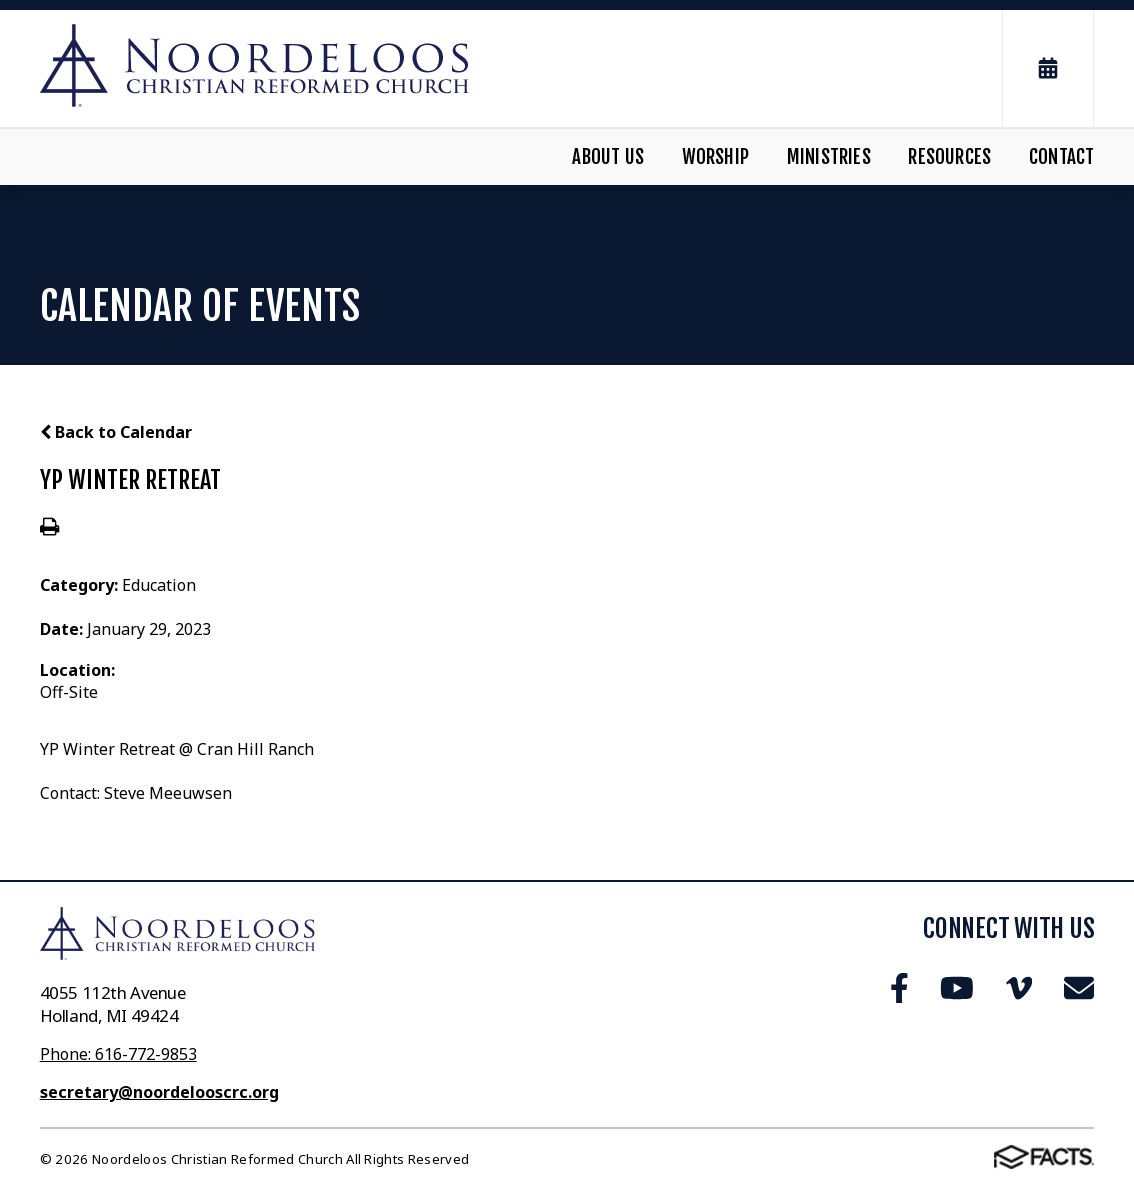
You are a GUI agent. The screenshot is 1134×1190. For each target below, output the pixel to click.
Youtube (957, 988)
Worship (715, 157)
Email (1079, 988)
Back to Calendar (116, 432)
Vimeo (1019, 988)
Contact (1061, 157)
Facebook (899, 988)
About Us (608, 157)
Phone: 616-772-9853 (118, 1054)
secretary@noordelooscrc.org (159, 1092)
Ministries (829, 157)
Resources (949, 157)
